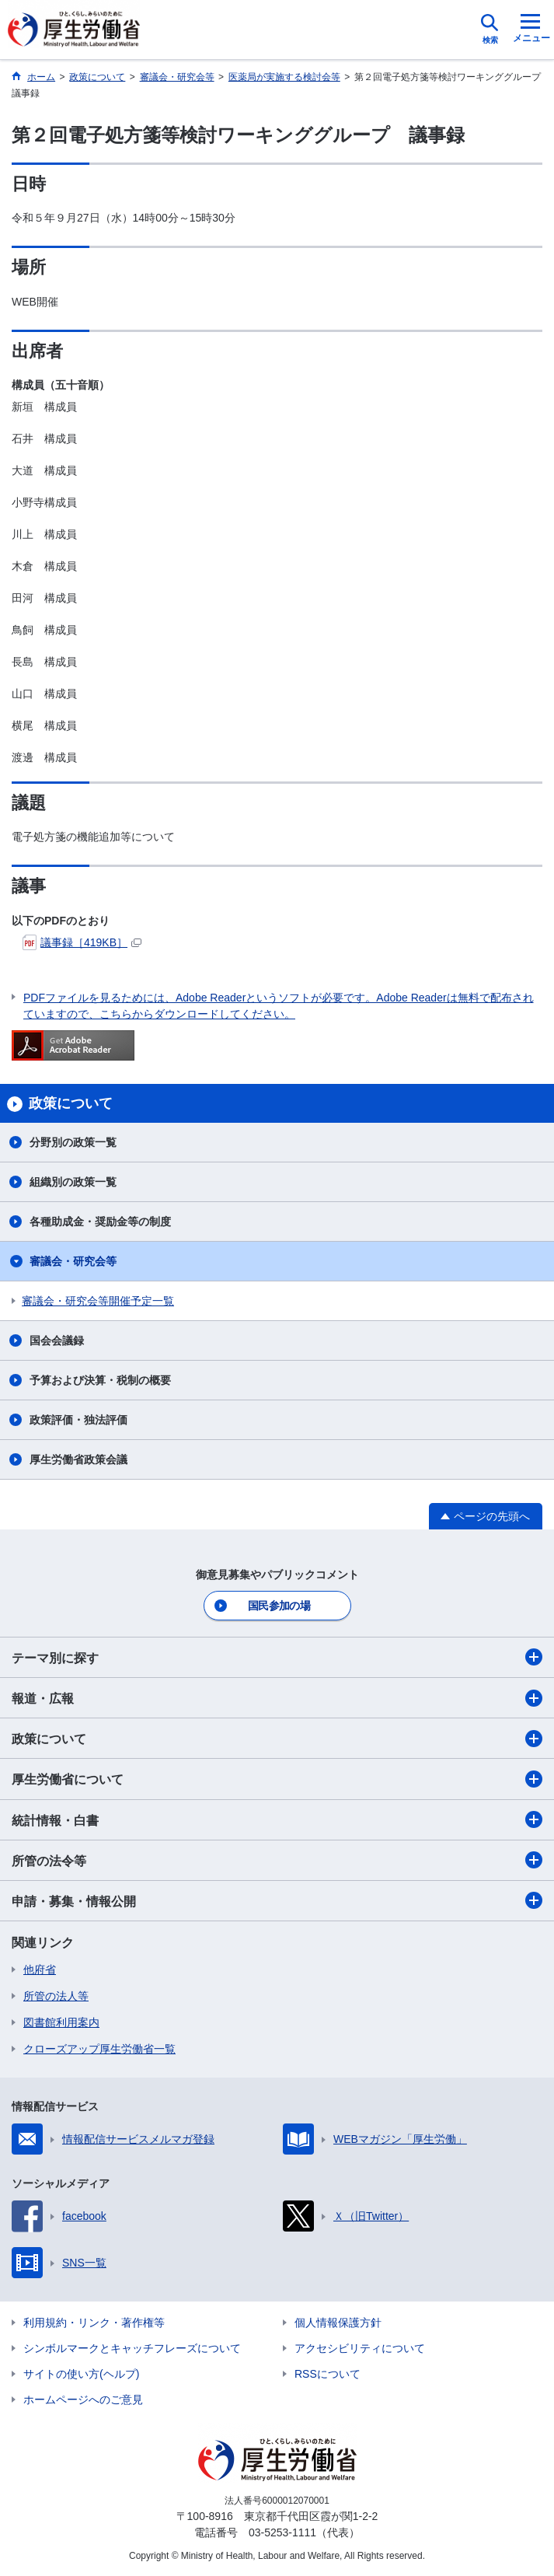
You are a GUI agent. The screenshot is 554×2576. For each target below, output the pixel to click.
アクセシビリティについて (359, 2348)
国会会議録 (57, 1340)
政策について (277, 1738)
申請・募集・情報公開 (277, 1900)
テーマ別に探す (277, 1656)
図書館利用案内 (61, 2022)
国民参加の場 (279, 1605)
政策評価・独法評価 (78, 1420)
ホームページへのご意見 (83, 2399)
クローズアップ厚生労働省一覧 (99, 2049)
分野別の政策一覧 (73, 1142)
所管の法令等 (277, 1859)
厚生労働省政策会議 (78, 1459)
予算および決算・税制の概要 (100, 1380)
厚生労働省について (277, 1779)
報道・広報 (277, 1698)
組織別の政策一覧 (73, 1182)
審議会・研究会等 (73, 1261)
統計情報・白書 (277, 1819)
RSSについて (327, 2374)
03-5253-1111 (282, 2532)
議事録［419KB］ (82, 942)
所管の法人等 (56, 1996)
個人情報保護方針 (338, 2322)
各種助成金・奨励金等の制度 (100, 1221)
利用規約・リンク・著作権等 (94, 2322)
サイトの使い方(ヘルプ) (81, 2374)
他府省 (39, 1969)
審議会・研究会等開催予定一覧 (98, 1301)
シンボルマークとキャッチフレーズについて (132, 2348)
